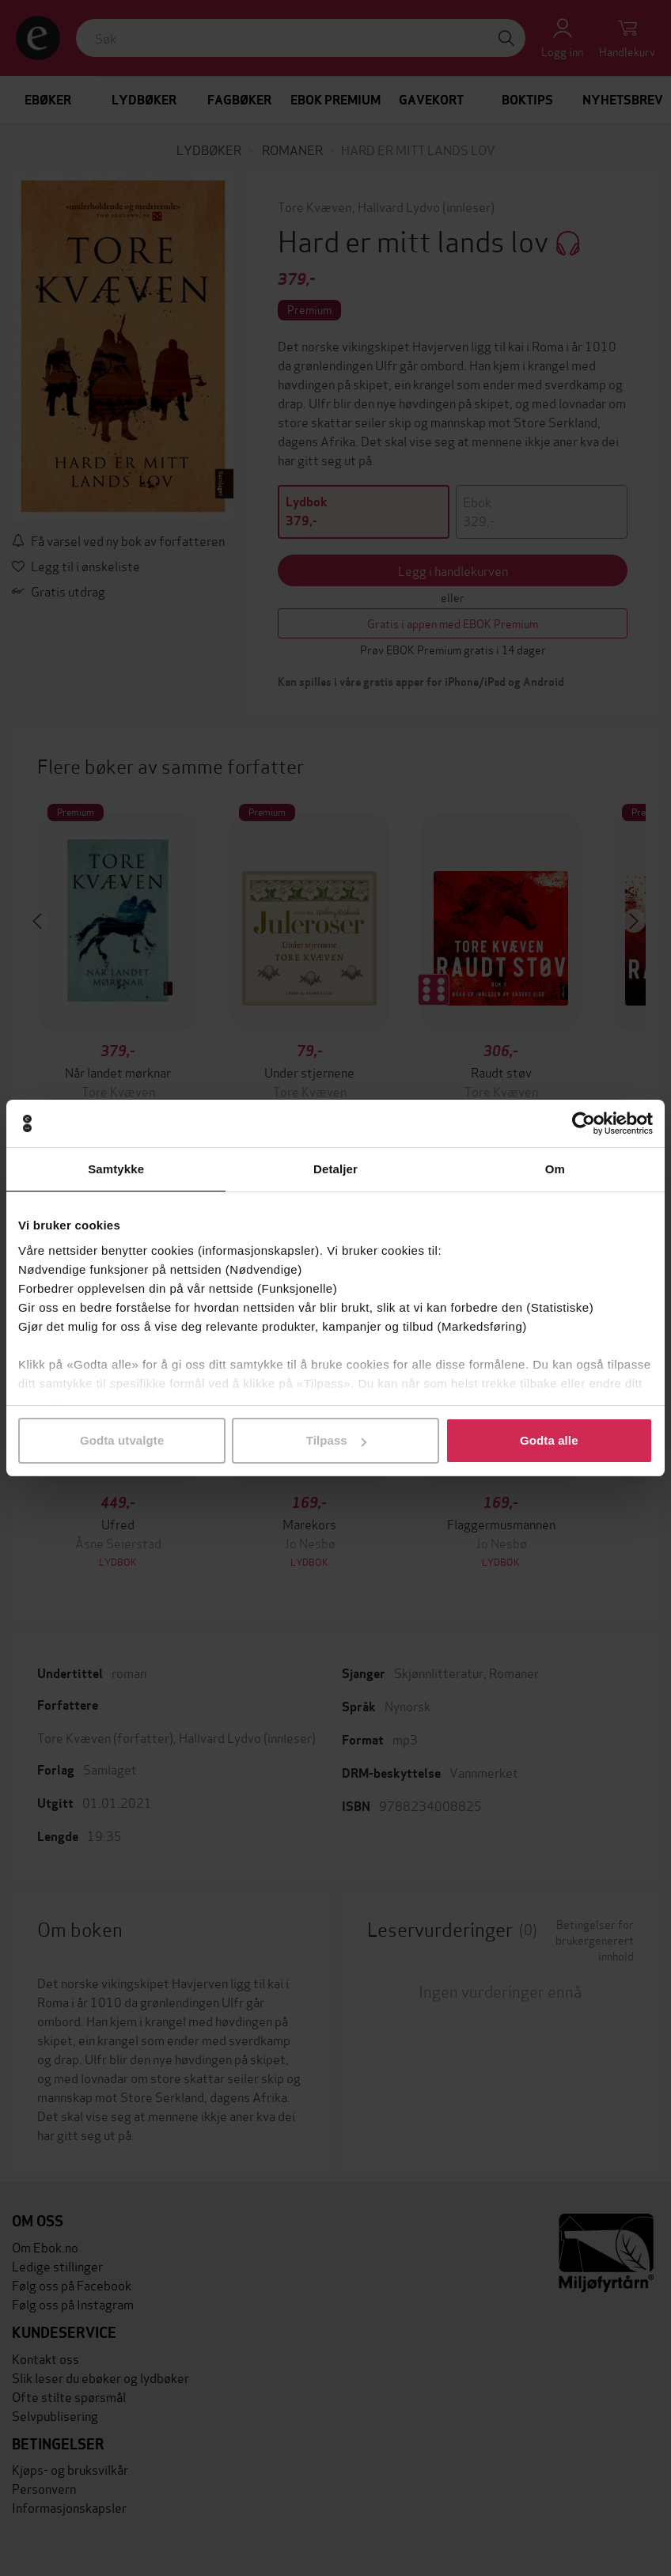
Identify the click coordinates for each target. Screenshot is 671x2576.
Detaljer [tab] (335, 1169)
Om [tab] (555, 1169)
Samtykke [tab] (116, 1169)
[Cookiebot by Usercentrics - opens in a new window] (583, 1123)
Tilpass (336, 1440)
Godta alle (549, 1440)
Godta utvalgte (122, 1440)
